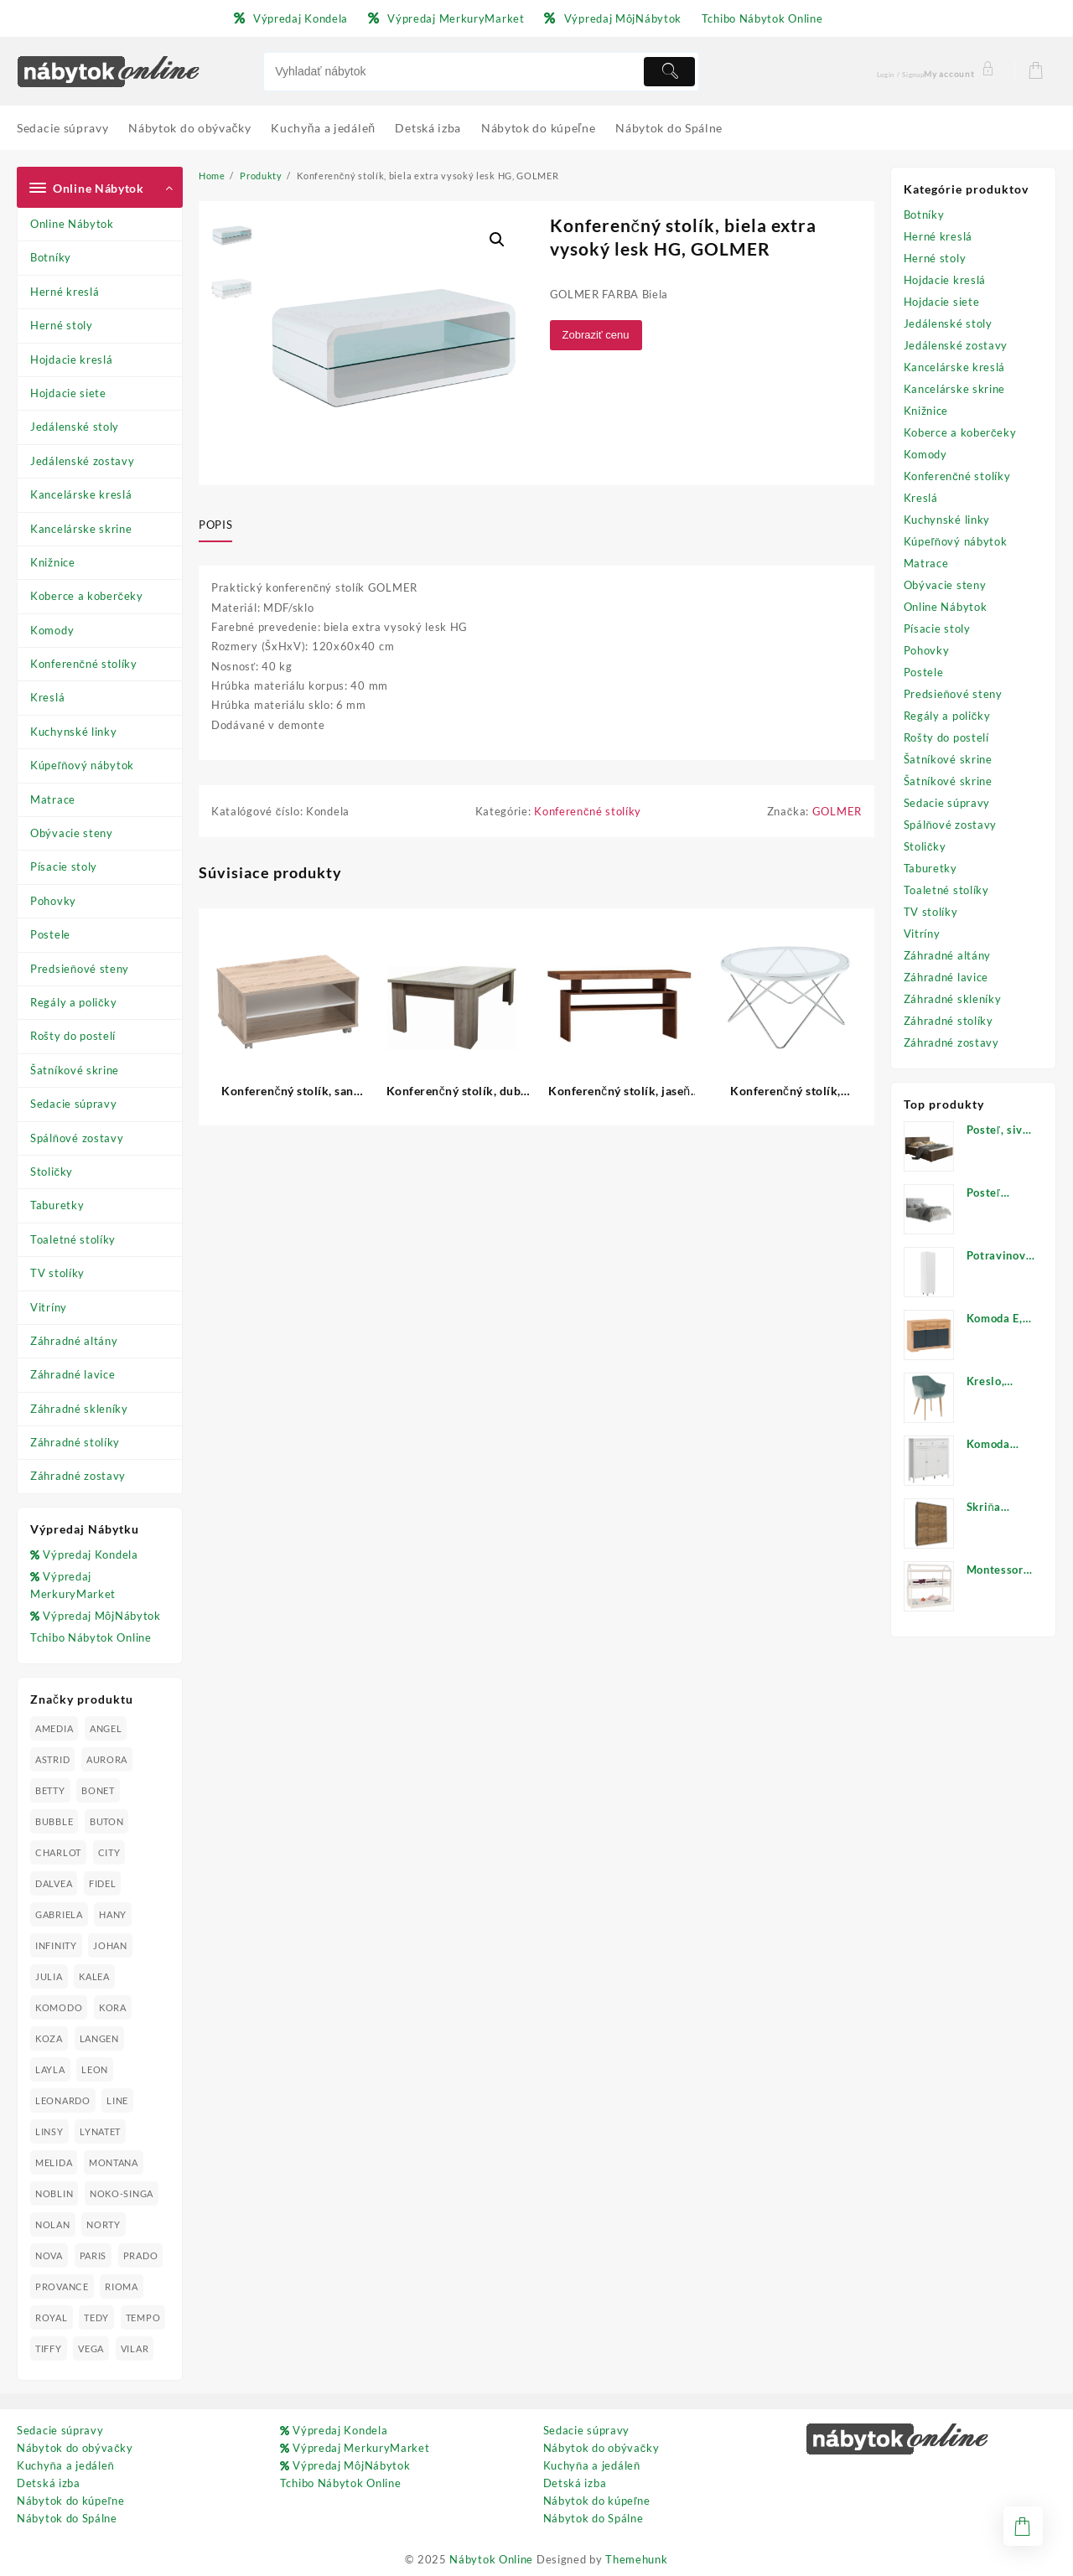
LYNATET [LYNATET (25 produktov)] (100, 2131)
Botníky (50, 257)
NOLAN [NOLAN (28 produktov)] (52, 2224)
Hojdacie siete (68, 393)
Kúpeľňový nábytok (82, 765)
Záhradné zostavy (78, 1475)
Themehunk (636, 2559)
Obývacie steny (71, 833)
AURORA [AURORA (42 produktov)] (106, 1759)
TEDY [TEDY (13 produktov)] (96, 2317)
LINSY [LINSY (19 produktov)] (49, 2131)
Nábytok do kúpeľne (70, 2500)
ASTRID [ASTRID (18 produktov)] (52, 1759)
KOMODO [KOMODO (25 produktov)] (58, 2007)
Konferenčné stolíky (83, 663)
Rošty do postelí (73, 1035)
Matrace (52, 799)
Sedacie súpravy (73, 1103)
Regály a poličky (73, 1002)
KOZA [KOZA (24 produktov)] (49, 2038)
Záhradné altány (74, 1340)
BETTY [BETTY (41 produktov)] (50, 1790)
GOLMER (837, 811)
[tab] (222, 525)
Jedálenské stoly (74, 426)
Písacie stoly (63, 866)
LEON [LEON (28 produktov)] (94, 2069)
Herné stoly (61, 325)
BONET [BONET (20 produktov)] (98, 1790)
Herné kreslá (64, 291)
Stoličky (51, 1171)
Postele (50, 934)
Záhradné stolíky (75, 1442)
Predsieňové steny (79, 968)
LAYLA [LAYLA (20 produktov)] (50, 2069)
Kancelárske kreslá (81, 494)
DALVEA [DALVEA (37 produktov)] (53, 1883)
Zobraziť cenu (596, 334)
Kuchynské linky (73, 731)
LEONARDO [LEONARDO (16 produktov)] (63, 2100)
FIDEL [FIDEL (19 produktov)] (103, 1883)
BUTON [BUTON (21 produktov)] (107, 1821)
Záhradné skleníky (79, 1408)
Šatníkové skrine (74, 1070)
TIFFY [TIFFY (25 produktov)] (48, 2348)
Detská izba (48, 2483)
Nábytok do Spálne (67, 2518)
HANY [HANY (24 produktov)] (113, 1914)
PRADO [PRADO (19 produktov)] (140, 2255)
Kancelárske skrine (81, 528)
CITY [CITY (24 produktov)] (109, 1852)
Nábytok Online (491, 2559)
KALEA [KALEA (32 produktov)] (94, 1976)
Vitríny (48, 1307)
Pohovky (53, 901)
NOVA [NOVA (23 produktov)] (49, 2255)
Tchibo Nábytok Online (91, 1637)
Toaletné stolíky (73, 1239)
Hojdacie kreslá (71, 359)
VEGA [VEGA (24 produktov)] (91, 2348)
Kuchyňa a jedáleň (65, 2465)
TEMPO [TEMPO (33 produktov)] (143, 2317)
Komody (52, 630)
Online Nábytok (72, 223)
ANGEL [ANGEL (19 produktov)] (106, 1728)
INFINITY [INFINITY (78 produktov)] (56, 1945)
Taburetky (57, 1205)
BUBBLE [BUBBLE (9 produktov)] (54, 1821)
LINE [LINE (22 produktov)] (117, 2100)
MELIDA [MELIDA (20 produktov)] (53, 2162)
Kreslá (47, 697)
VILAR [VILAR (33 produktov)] (135, 2348)
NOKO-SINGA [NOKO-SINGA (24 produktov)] (121, 2193)
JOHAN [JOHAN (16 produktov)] (110, 1945)
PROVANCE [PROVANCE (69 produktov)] (62, 2286)
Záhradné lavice (73, 1374)
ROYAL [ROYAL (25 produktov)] (51, 2317)
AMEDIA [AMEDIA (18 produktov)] (54, 1728)
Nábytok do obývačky (75, 2447)
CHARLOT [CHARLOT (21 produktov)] (58, 1852)
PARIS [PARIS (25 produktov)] (93, 2255)
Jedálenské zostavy (82, 461)
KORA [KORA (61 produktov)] (113, 2007)
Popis (215, 524)
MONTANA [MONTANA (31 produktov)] (113, 2162)
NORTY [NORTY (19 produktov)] (103, 2224)
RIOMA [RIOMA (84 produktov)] (121, 2286)
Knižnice (52, 562)
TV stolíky (57, 1273)
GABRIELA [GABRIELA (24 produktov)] (59, 1914)
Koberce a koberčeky (86, 596)
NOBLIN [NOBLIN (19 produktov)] (54, 2193)
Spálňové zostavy (76, 1138)
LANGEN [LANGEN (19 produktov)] (99, 2038)
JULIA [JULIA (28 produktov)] (49, 1976)
